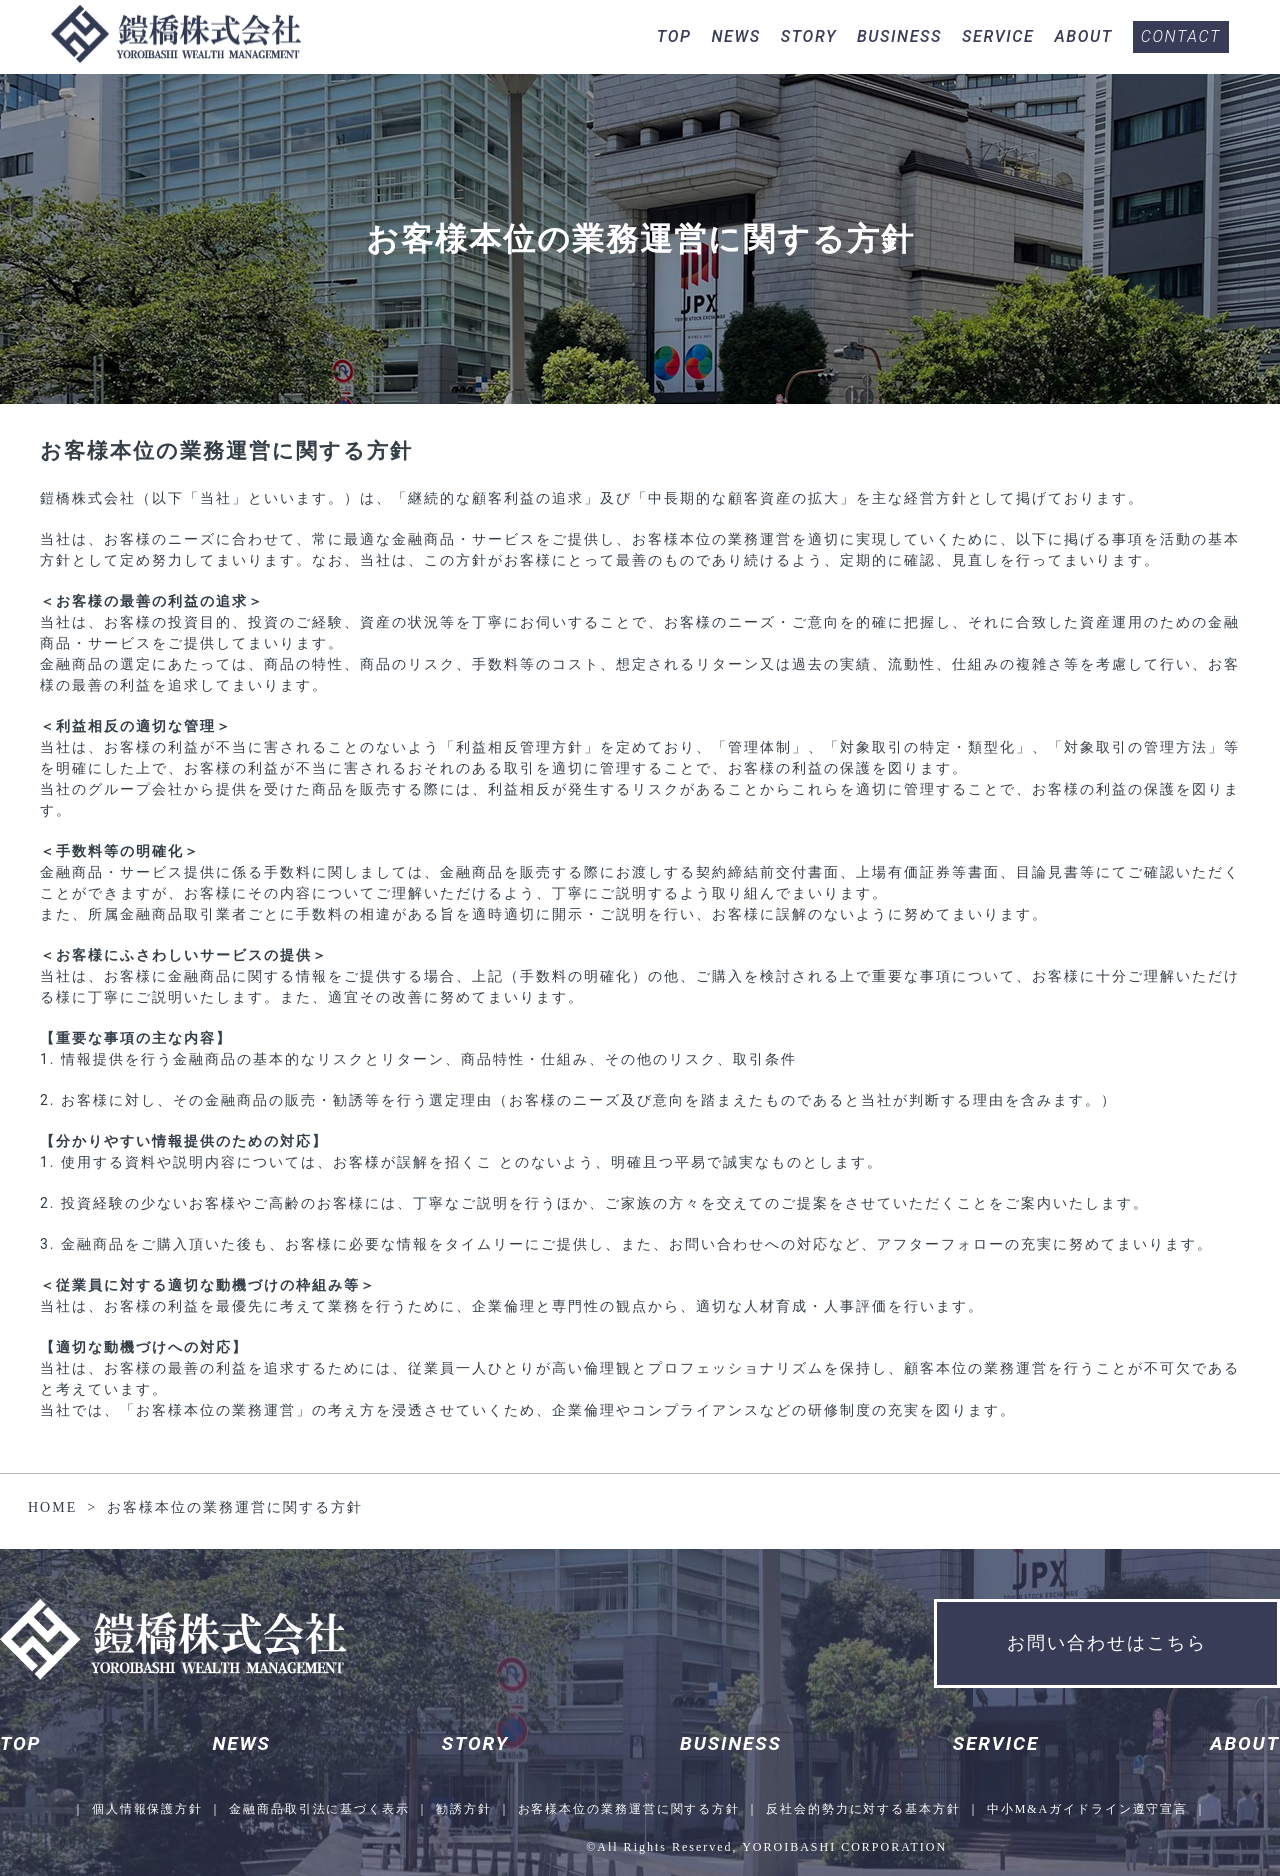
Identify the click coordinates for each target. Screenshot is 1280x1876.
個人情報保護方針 (145, 1809)
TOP (674, 36)
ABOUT (1083, 36)
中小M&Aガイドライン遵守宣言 (1090, 1809)
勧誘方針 (463, 1809)
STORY (809, 36)
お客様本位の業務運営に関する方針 (629, 1809)
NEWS (735, 36)
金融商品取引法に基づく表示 (318, 1809)
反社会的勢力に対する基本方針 (865, 1809)
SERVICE (998, 36)
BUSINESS (899, 36)
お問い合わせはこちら (1107, 1643)
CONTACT (1181, 36)
